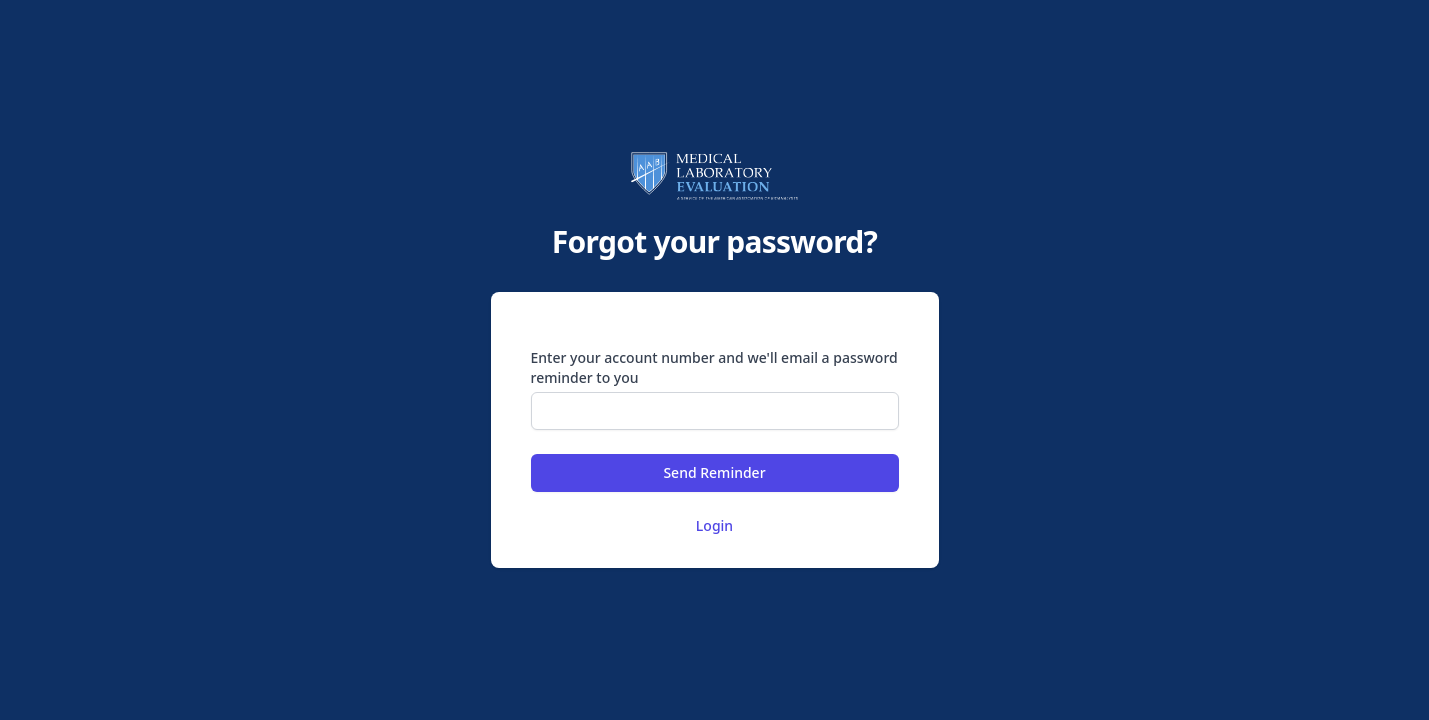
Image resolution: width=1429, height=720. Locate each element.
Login (714, 525)
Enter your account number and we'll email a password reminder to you (714, 367)
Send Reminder (714, 472)
